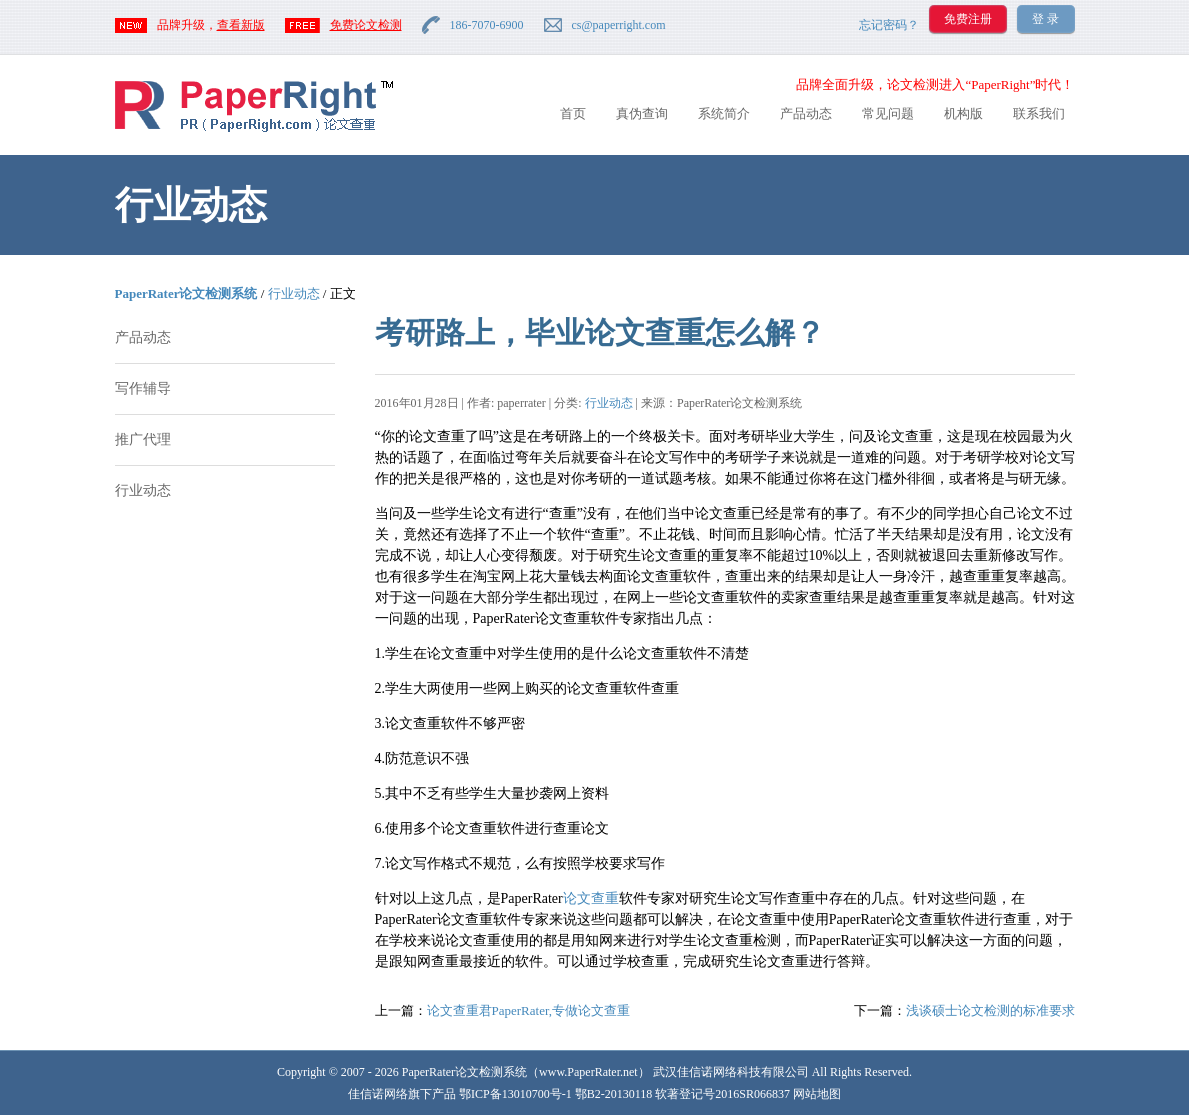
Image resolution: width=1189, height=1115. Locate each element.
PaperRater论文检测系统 (186, 293)
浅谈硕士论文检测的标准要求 (990, 1010)
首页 (573, 113)
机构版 (963, 113)
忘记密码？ (889, 25)
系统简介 (724, 113)
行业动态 (294, 293)
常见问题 (888, 113)
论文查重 (591, 898)
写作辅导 (143, 388)
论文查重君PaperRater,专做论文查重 (528, 1010)
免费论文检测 (366, 25)
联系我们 (1039, 113)
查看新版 (241, 25)
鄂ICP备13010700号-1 (515, 1094)
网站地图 (817, 1094)
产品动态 (806, 113)
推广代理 (143, 439)
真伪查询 (642, 113)
